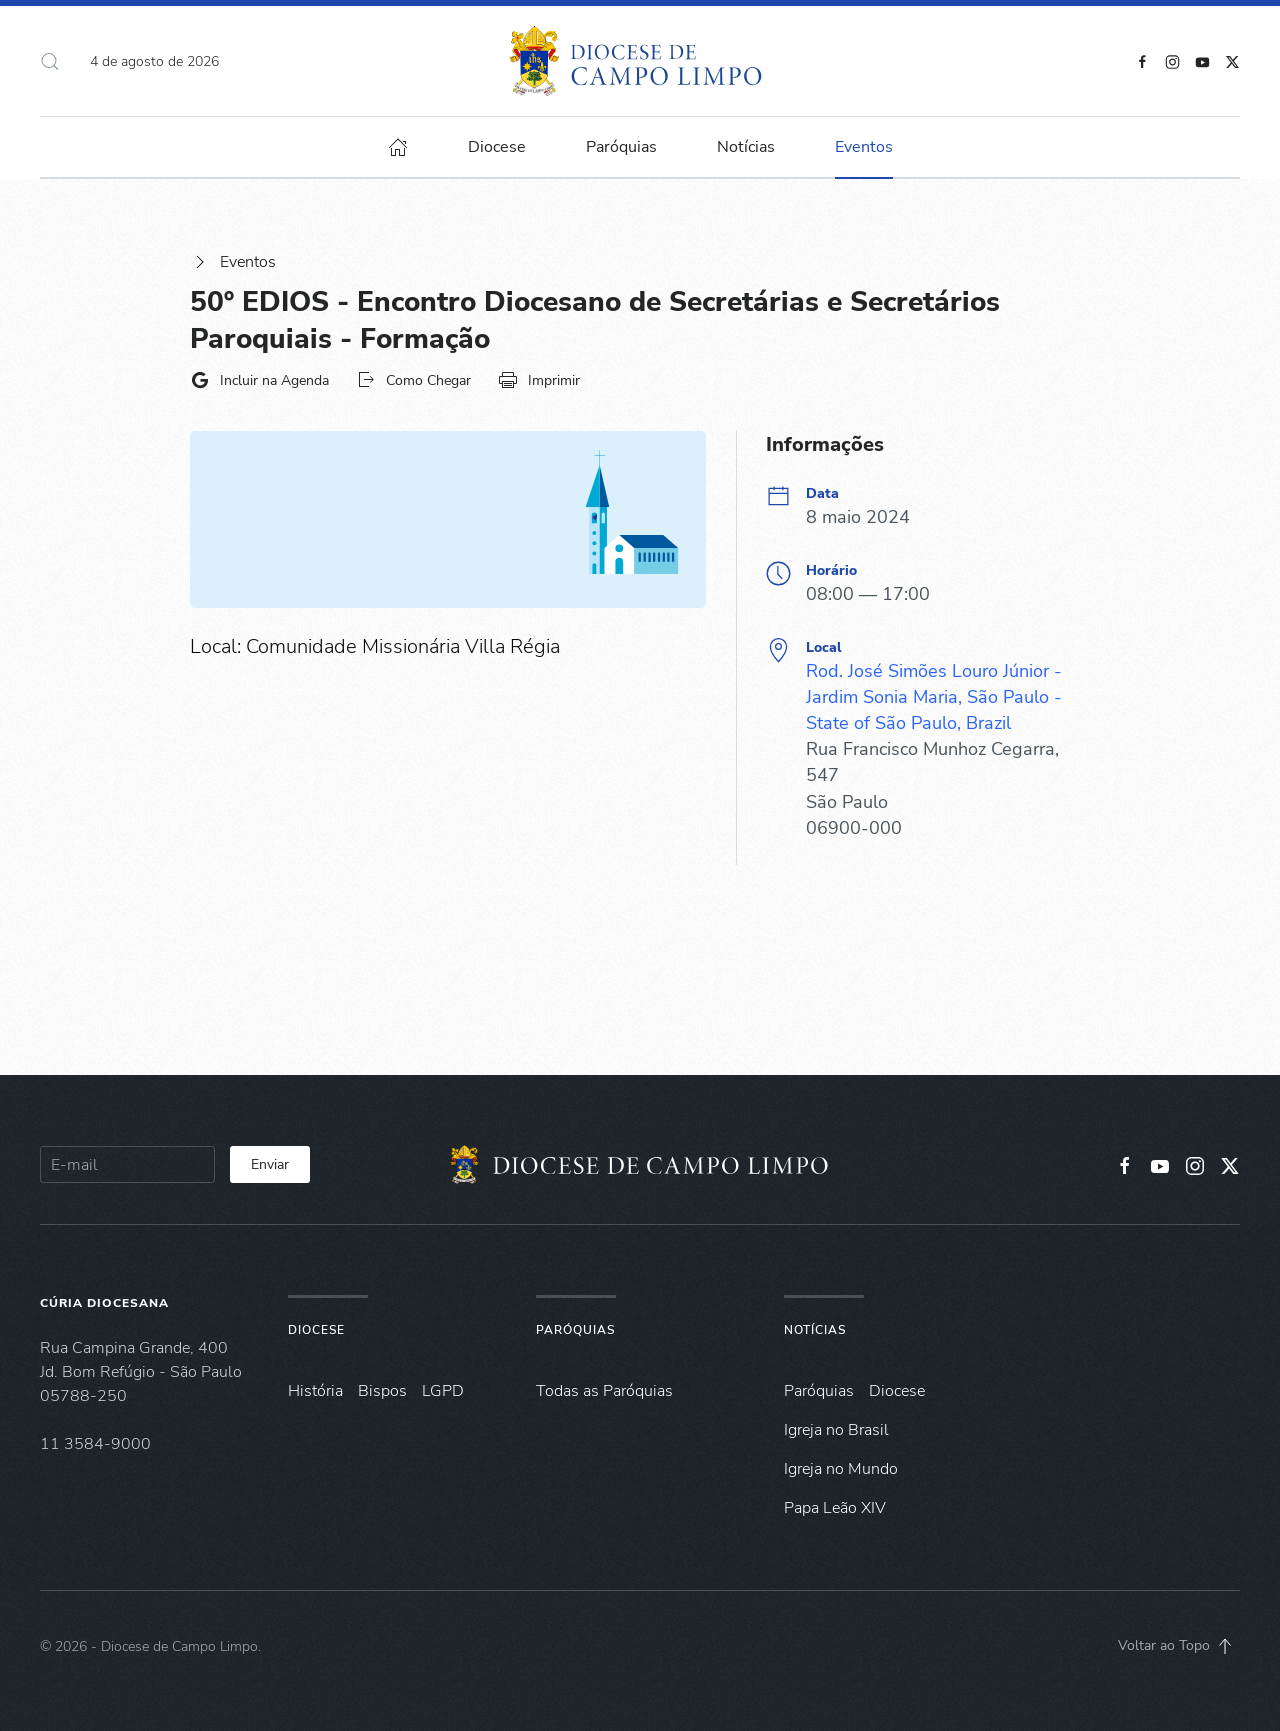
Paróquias (621, 147)
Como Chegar (413, 380)
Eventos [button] (864, 147)
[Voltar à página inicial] (640, 61)
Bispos (382, 1391)
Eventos (233, 262)
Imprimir (539, 380)
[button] (50, 61)
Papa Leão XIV (835, 1508)
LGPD (443, 1391)
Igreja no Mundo (841, 1469)
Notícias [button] (746, 147)
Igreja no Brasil (836, 1430)
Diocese (316, 1330)
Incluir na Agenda (259, 380)
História (315, 1391)
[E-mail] (127, 1164)
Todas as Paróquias (604, 1391)
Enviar (270, 1164)
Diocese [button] (497, 147)
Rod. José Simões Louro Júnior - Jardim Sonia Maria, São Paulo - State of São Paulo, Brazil (934, 697)
